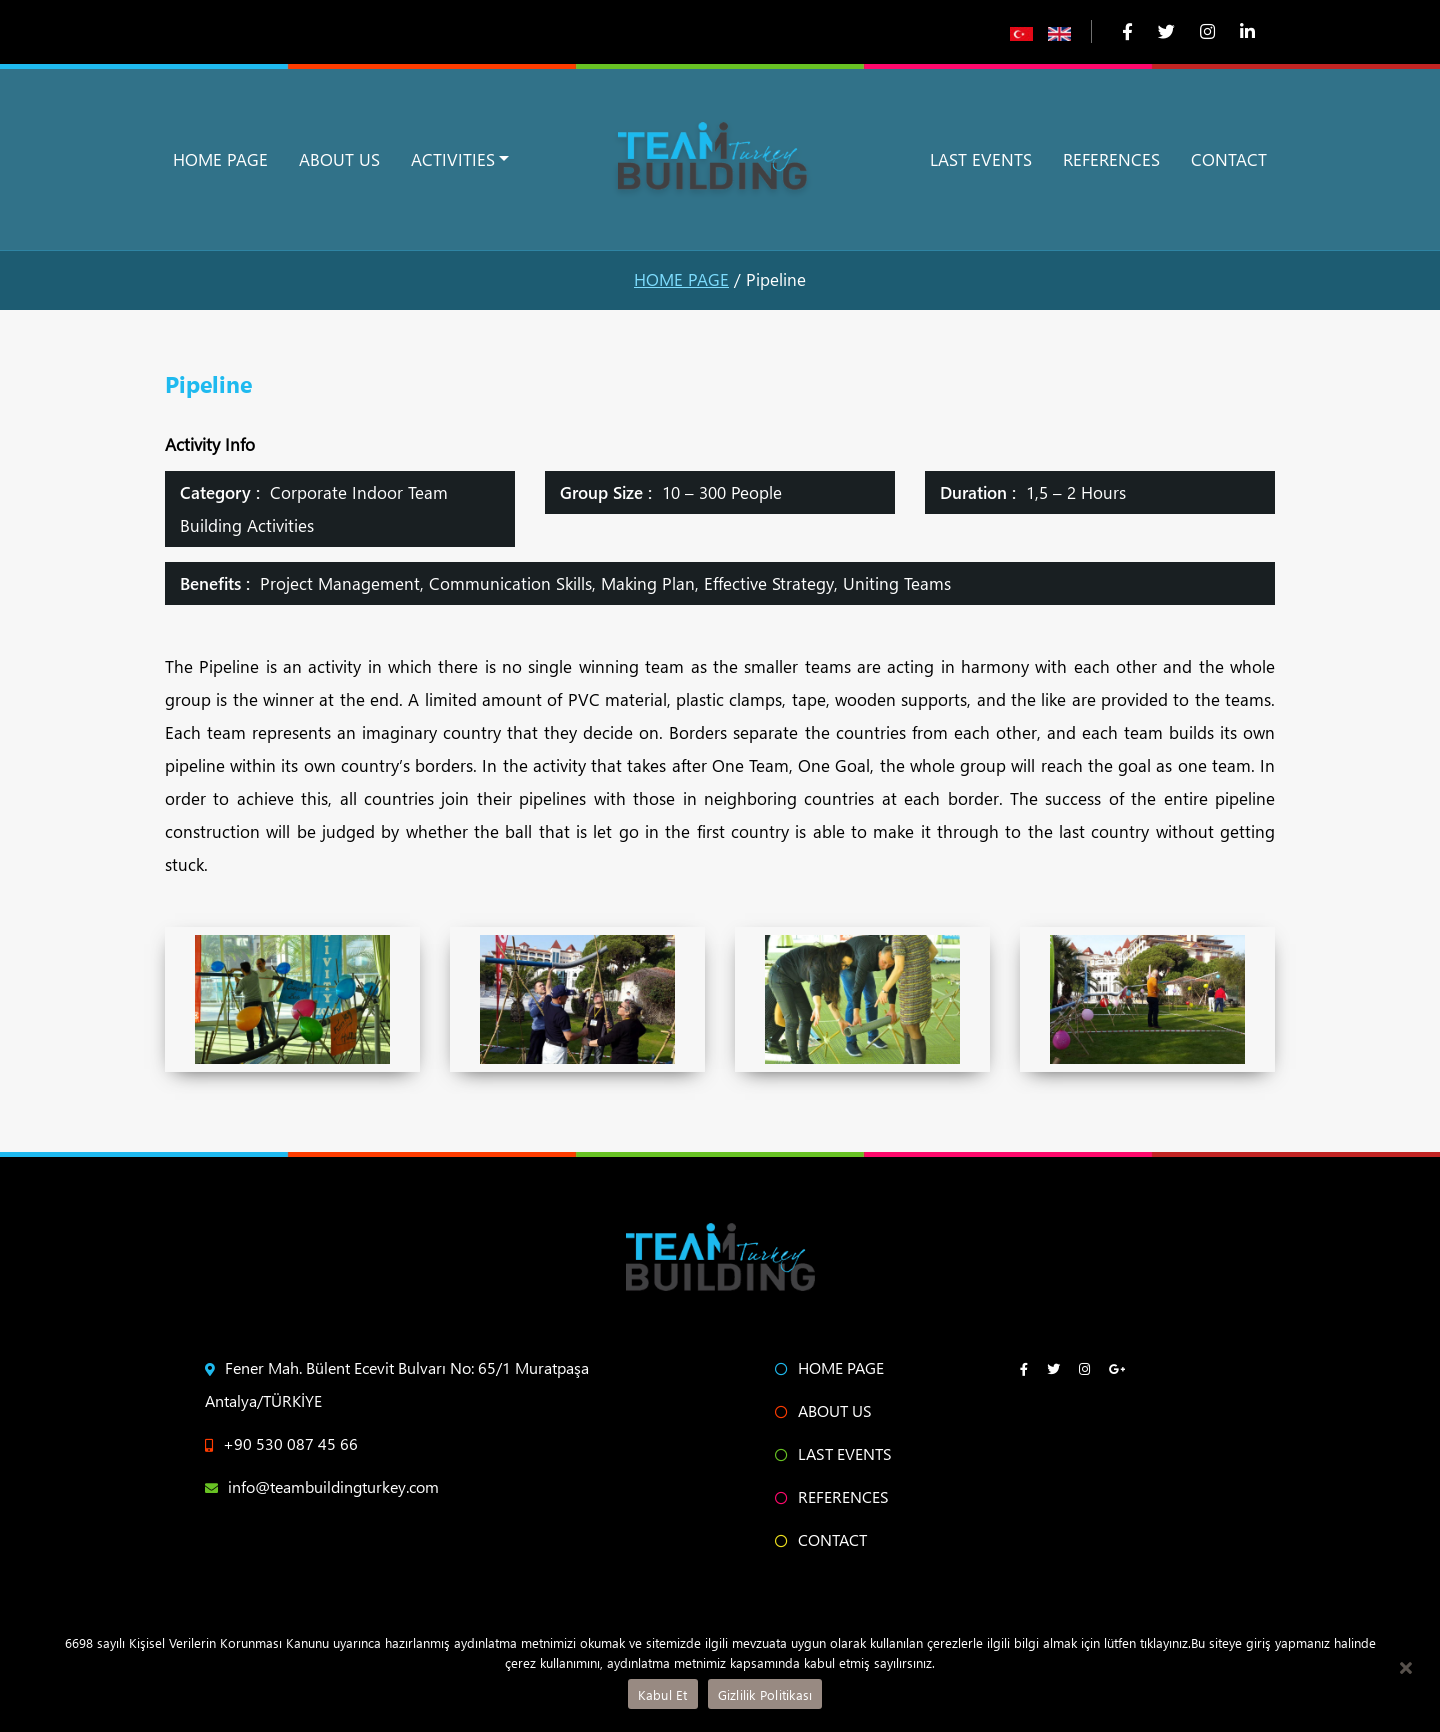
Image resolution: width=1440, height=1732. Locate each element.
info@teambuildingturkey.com (322, 1486)
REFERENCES (1111, 159)
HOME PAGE (220, 159)
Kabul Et (663, 1694)
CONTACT (1229, 159)
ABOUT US (339, 159)
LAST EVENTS (981, 159)
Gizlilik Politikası (765, 1694)
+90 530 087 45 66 (281, 1443)
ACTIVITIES (453, 159)
